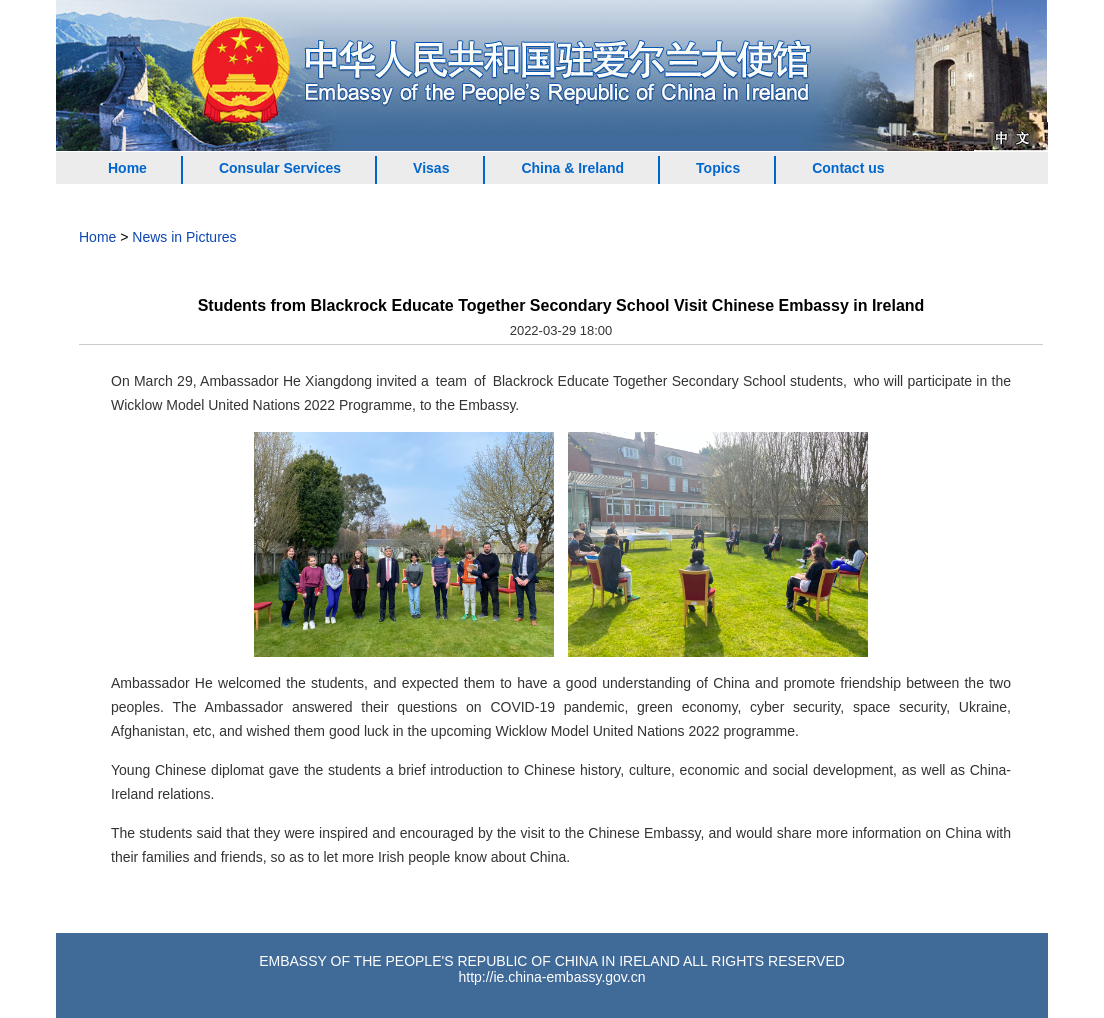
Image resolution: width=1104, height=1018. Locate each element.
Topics (718, 168)
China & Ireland (572, 168)
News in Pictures (184, 237)
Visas (431, 168)
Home (127, 168)
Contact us (848, 168)
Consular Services (280, 168)
